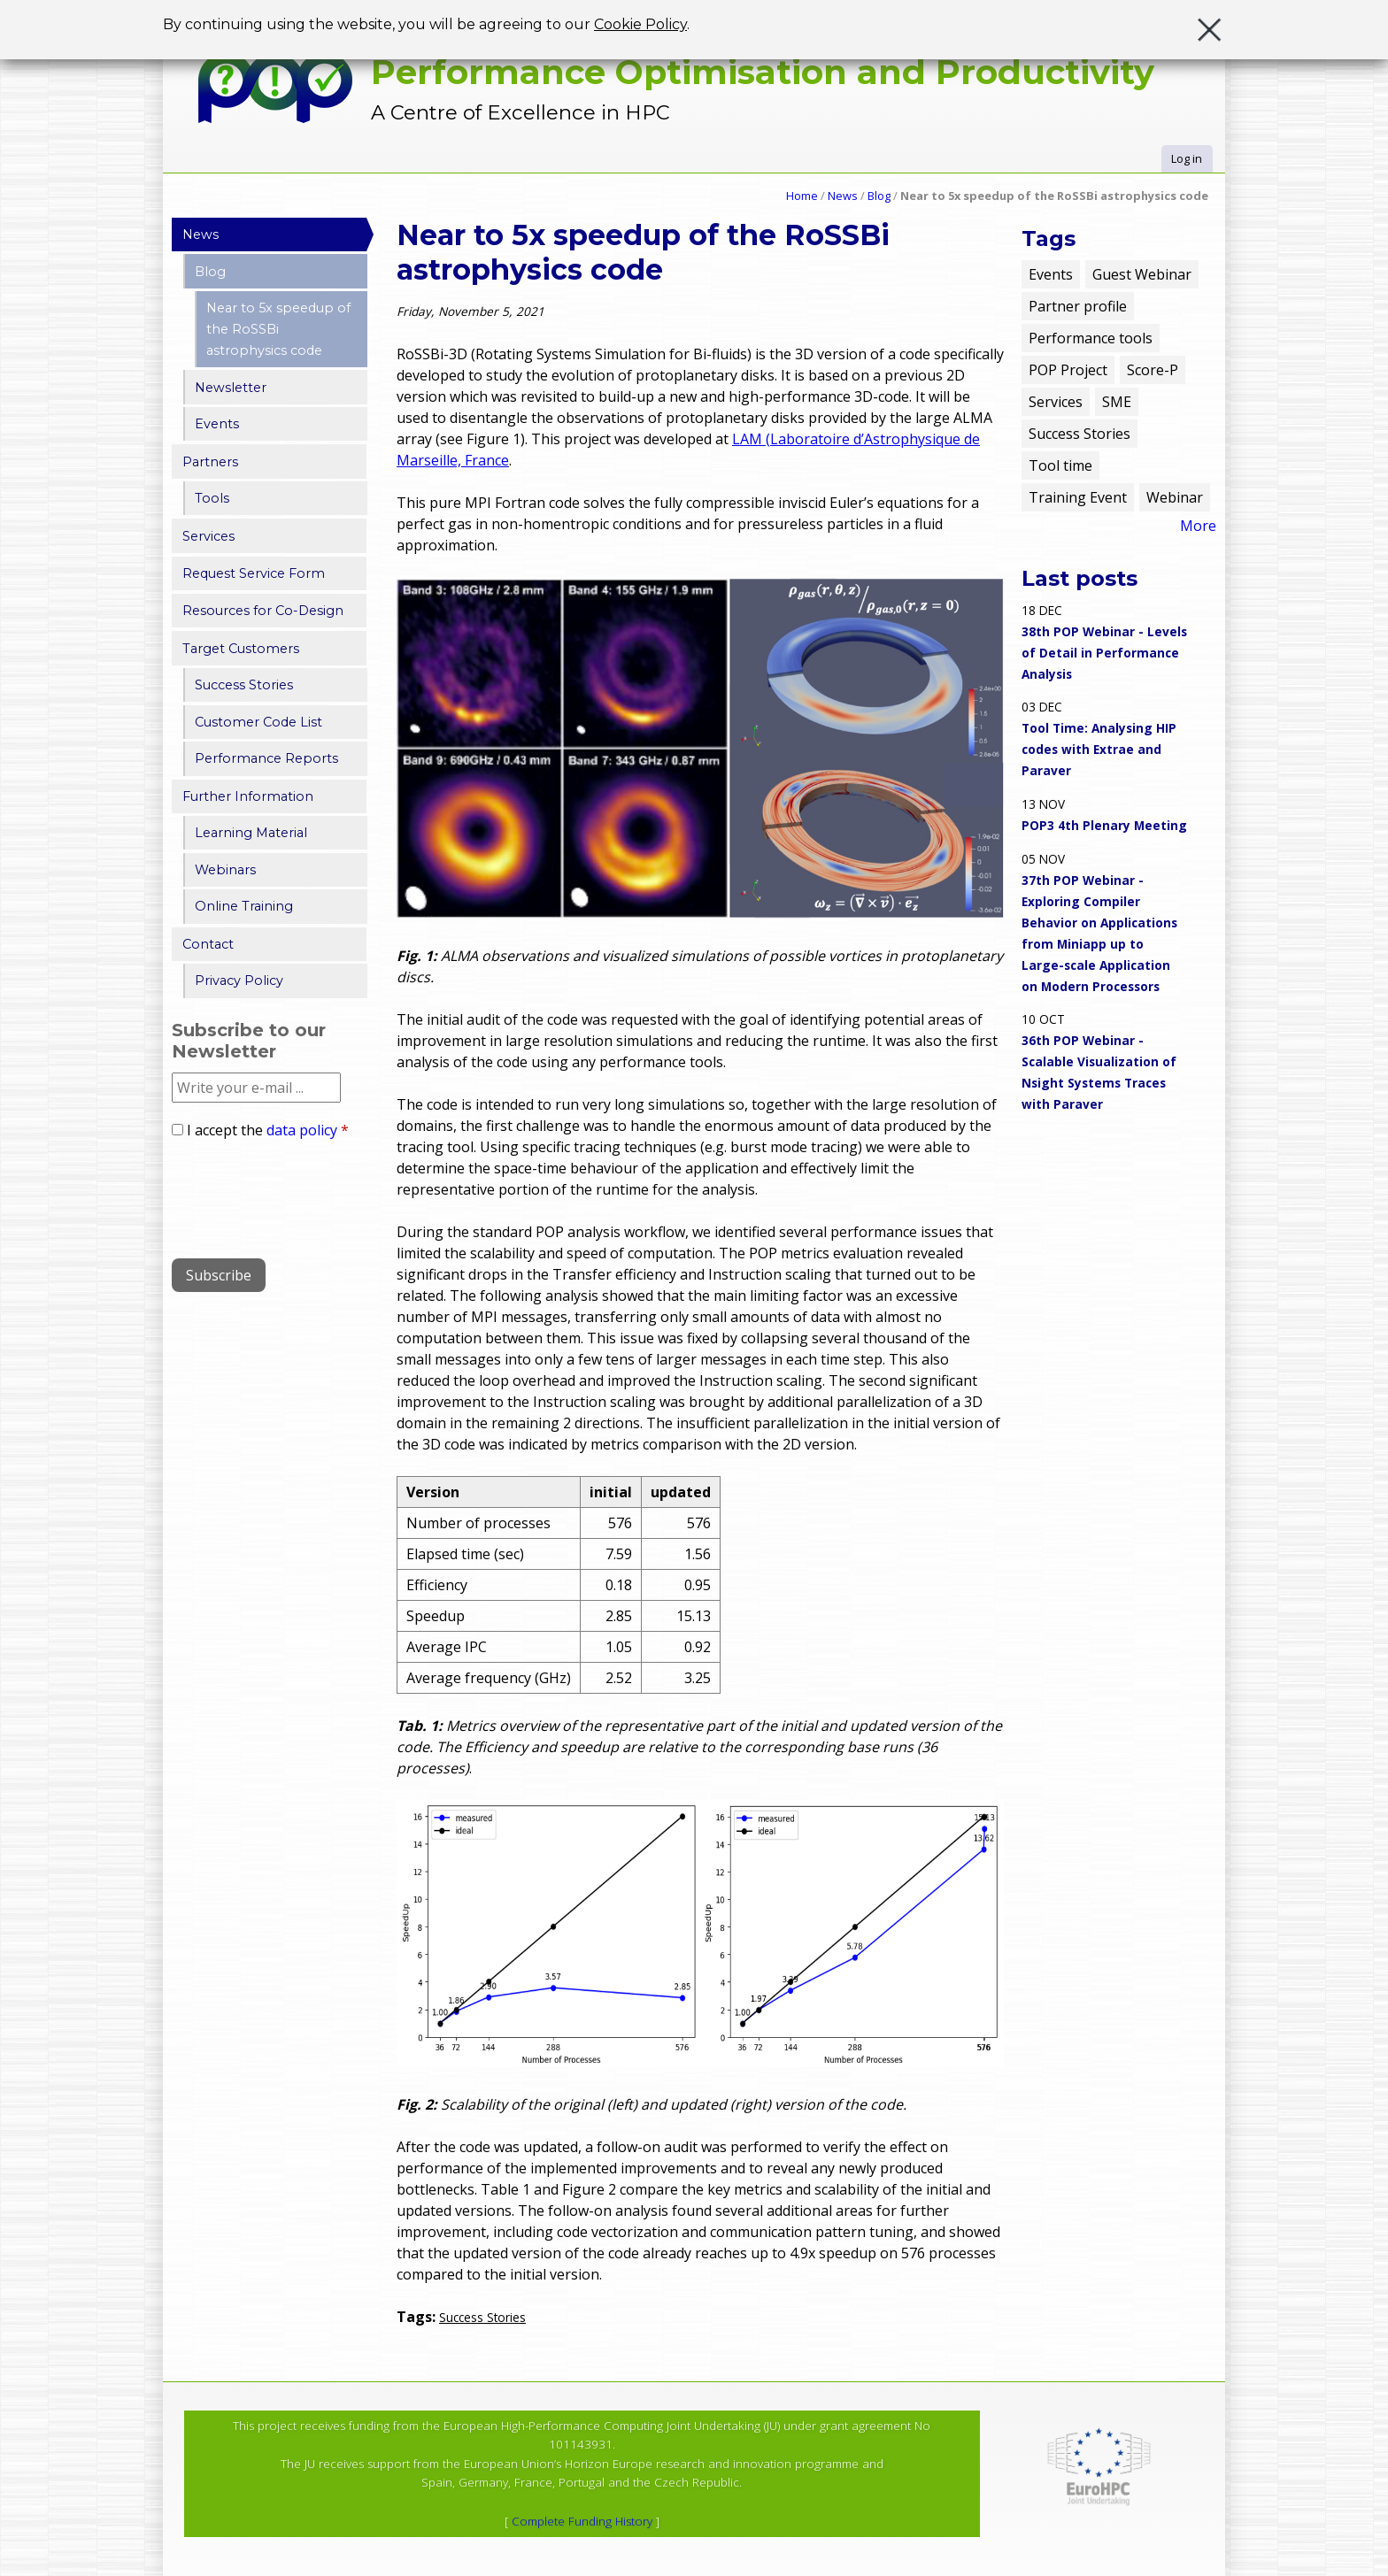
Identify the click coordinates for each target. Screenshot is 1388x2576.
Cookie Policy (640, 23)
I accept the (268, 1130)
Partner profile (1078, 306)
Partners (210, 462)
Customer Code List (258, 722)
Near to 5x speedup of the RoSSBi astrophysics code (278, 329)
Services (208, 536)
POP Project (1068, 370)
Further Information (247, 796)
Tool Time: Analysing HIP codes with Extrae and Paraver (1099, 749)
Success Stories (482, 2317)
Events (217, 424)
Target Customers (240, 649)
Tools (212, 498)
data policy (301, 1130)
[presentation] (306, 1191)
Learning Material (251, 833)
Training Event (1078, 497)
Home (802, 196)
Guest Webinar (1141, 274)
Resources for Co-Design (262, 611)
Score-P (1152, 370)
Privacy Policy (239, 980)
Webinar (1174, 497)
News (843, 196)
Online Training (244, 906)
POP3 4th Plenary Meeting (1104, 825)
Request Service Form (253, 573)
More (1198, 525)
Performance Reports (266, 758)
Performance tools (1091, 338)
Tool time (1060, 465)
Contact (208, 944)
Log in (1186, 158)
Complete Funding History (582, 2521)
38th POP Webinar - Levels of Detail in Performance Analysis (1104, 652)
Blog (879, 196)
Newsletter (230, 388)
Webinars (225, 870)
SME (1116, 401)
